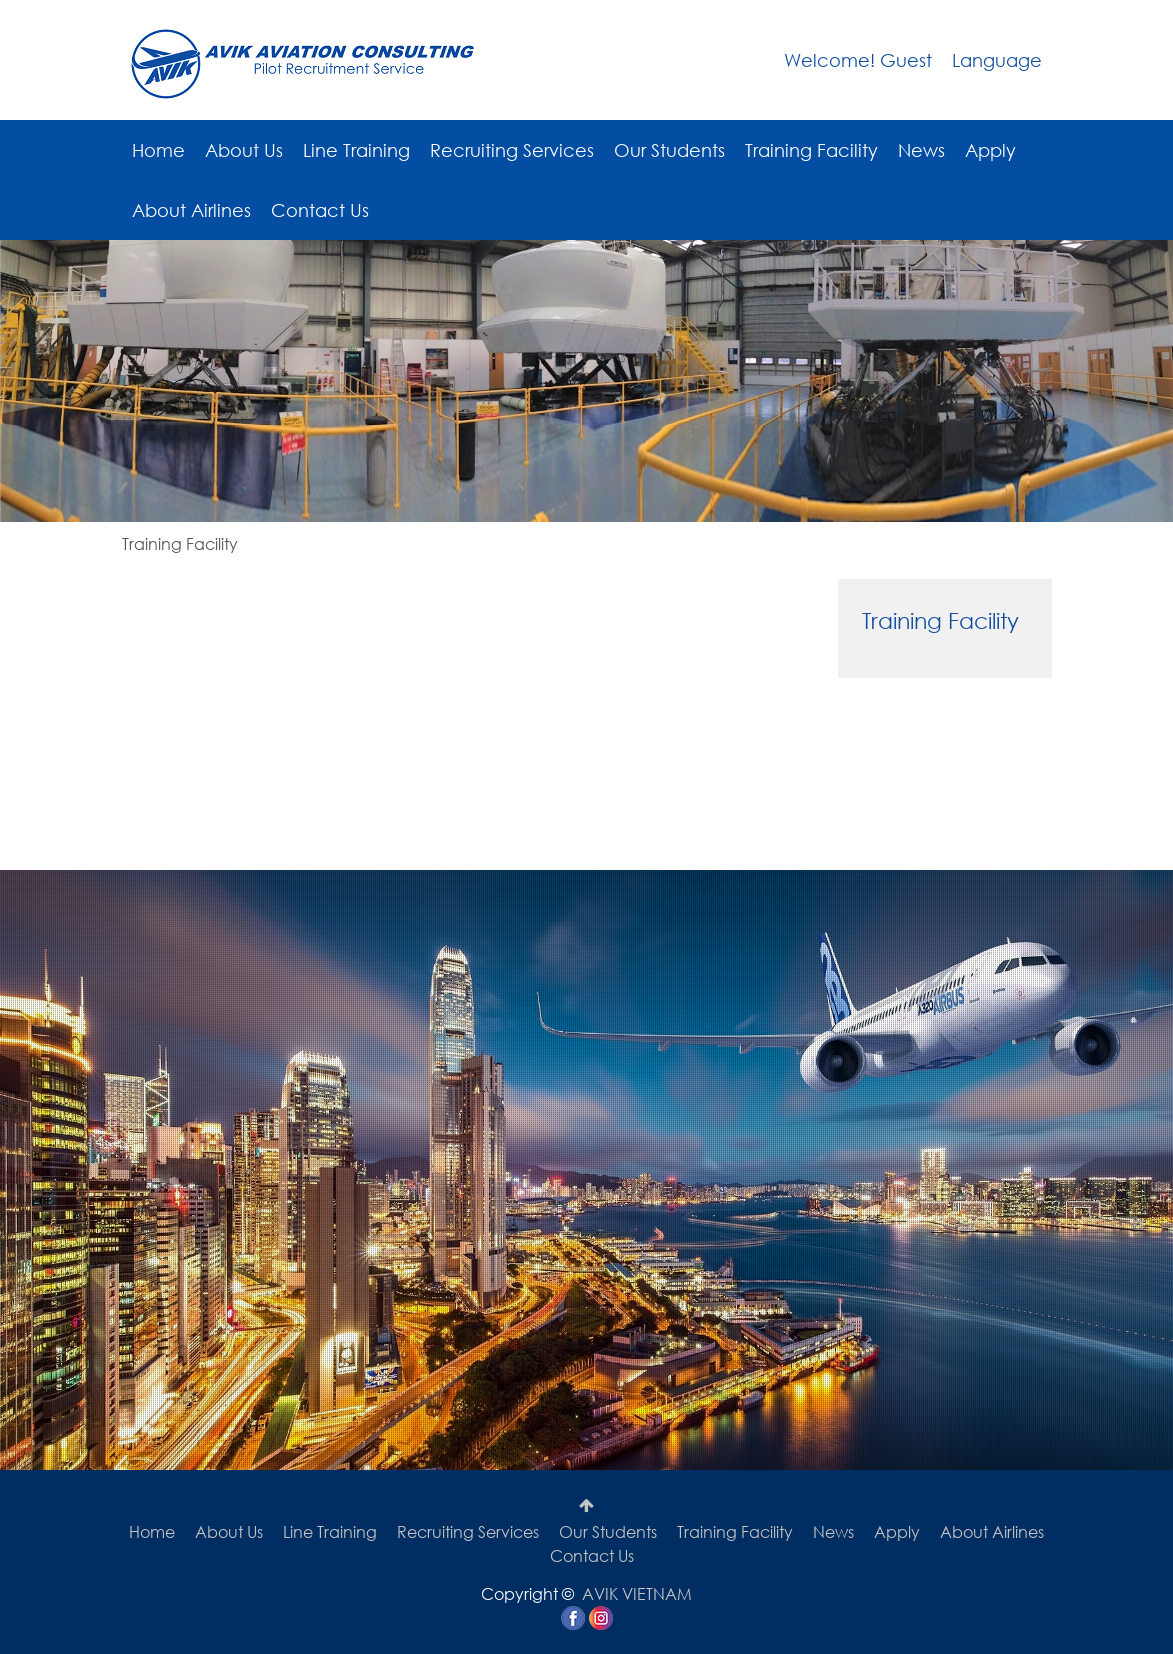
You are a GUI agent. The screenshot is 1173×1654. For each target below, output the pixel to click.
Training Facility (811, 150)
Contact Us (320, 210)
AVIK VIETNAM (637, 1593)
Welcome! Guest (858, 60)
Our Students (669, 150)
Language (997, 60)
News (921, 150)
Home (158, 150)
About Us (244, 150)
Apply (990, 150)
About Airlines (191, 210)
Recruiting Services (512, 150)
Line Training (356, 150)
